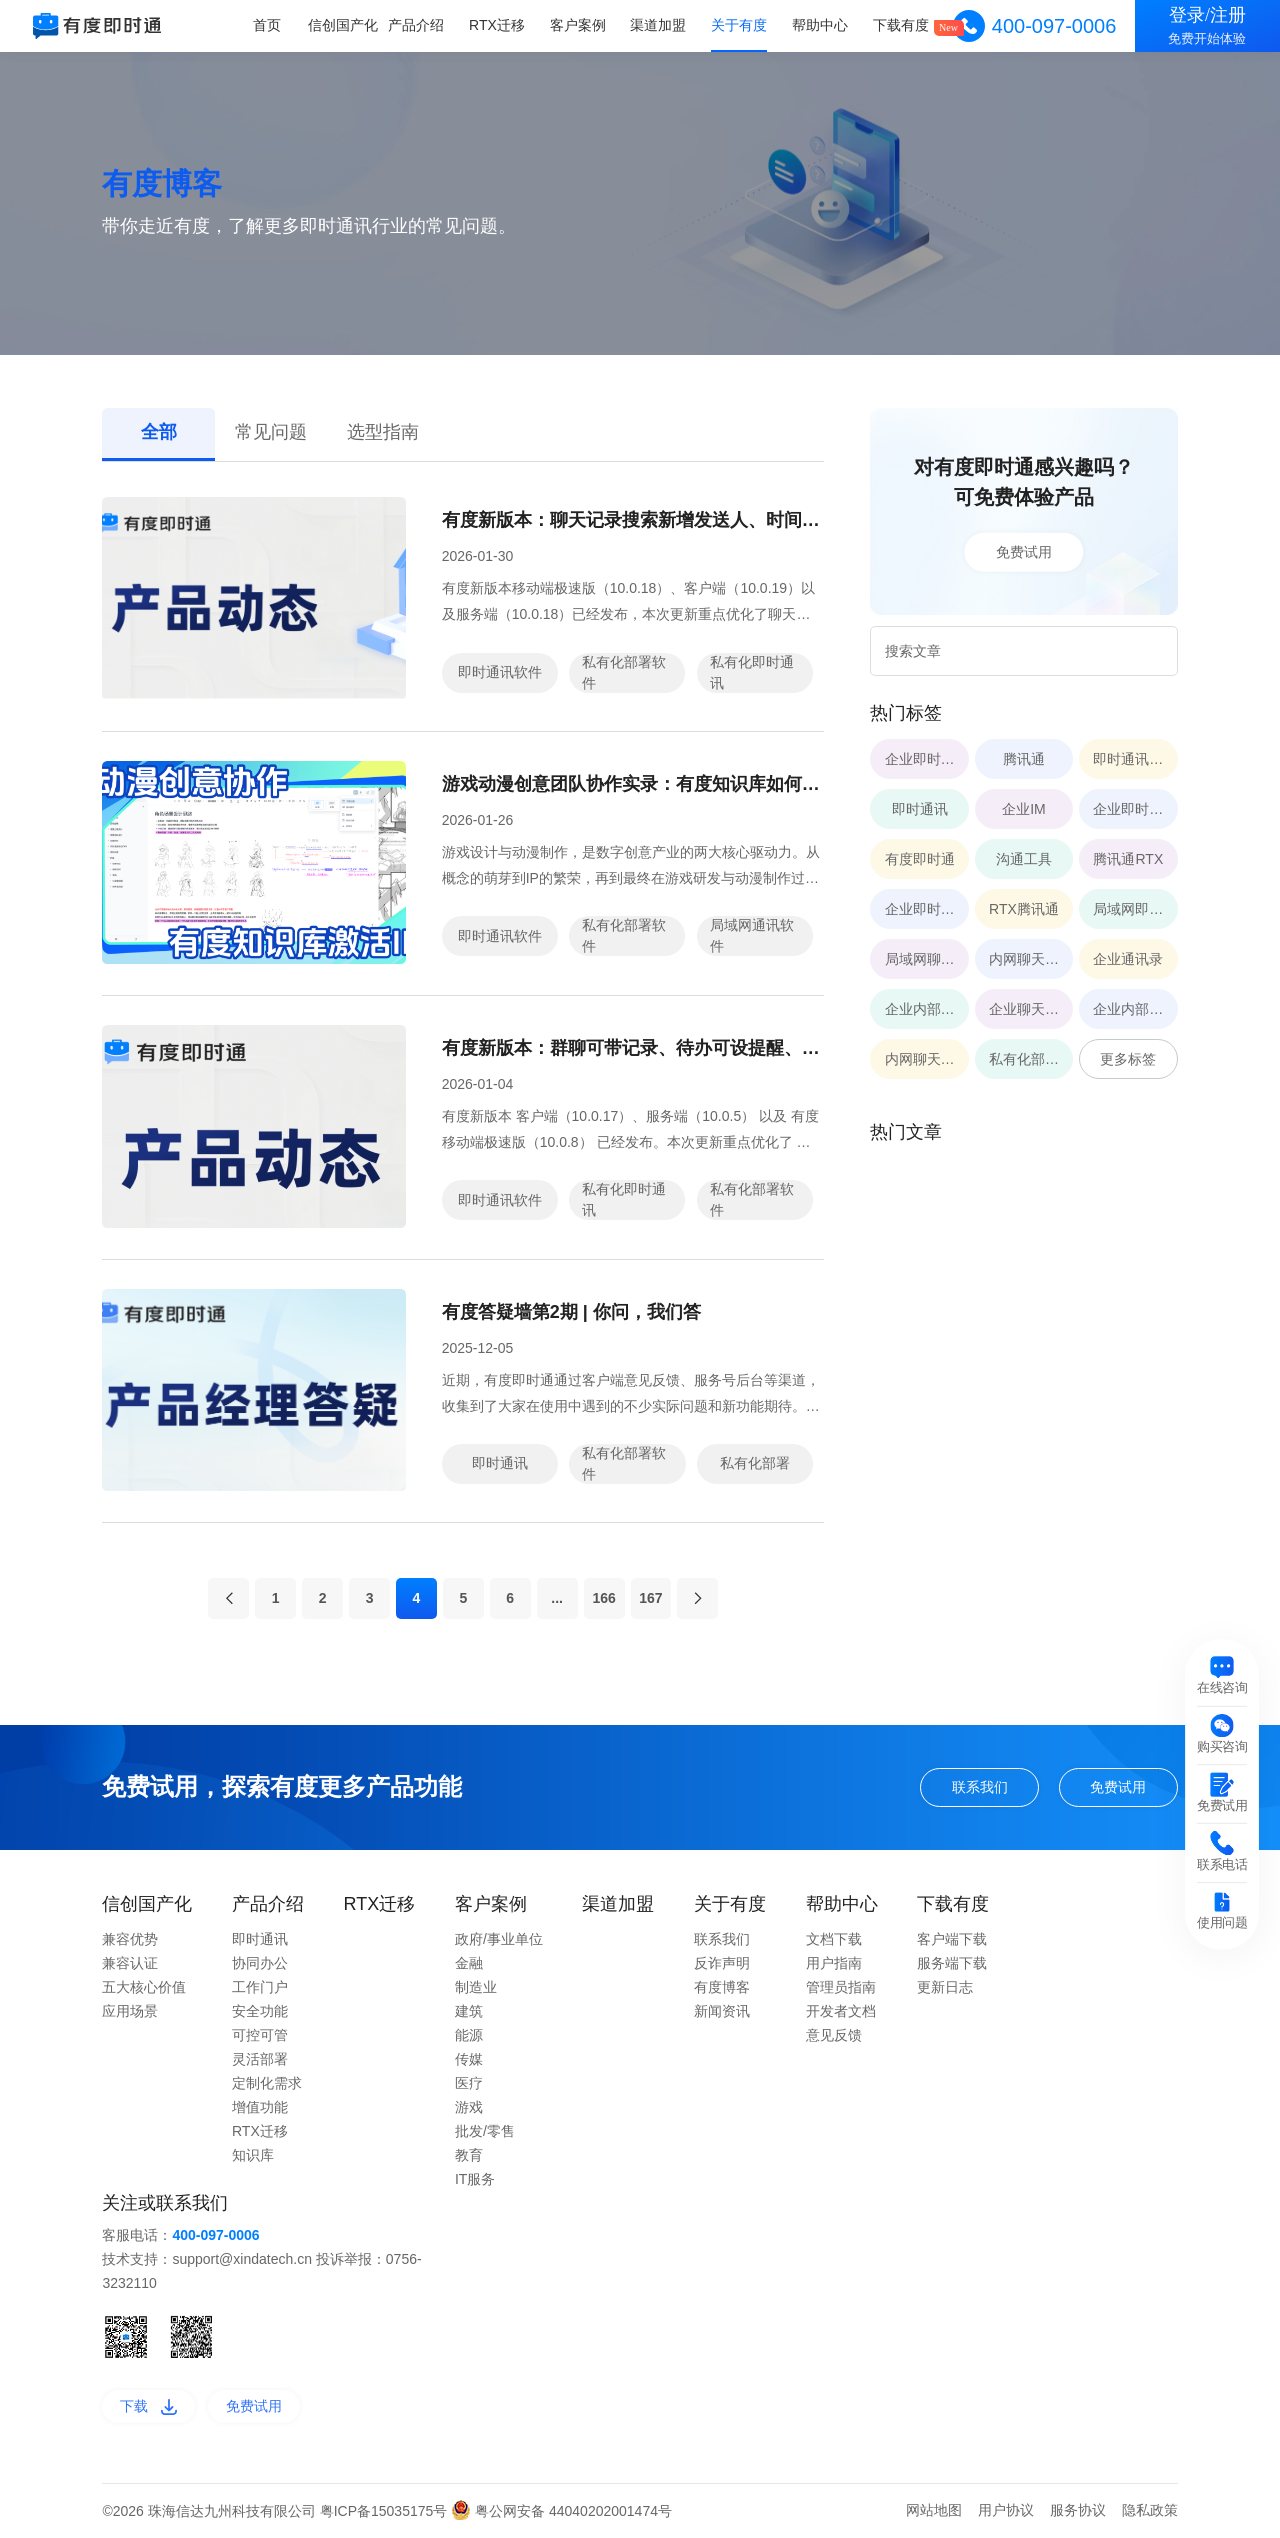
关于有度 (739, 25)
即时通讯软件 (500, 672)
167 (650, 1598)
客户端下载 (952, 1939)
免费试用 (1024, 552)
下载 (148, 2406)
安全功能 (260, 2011)
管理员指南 (841, 1987)
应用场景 (130, 2011)
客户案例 (578, 25)
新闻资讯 (722, 2011)
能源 (469, 2035)
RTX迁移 (497, 25)
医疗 (469, 2083)
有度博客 (722, 1987)
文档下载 (834, 1939)
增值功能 (260, 2107)
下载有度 (901, 25)
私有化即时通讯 (752, 672)
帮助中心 (820, 25)
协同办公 (260, 1963)
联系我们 (980, 1787)
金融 (469, 1963)
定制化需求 (267, 2083)
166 (603, 1598)
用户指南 (834, 1963)
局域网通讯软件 (752, 935)
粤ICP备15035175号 (386, 2511)
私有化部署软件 (624, 672)
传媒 (469, 2059)
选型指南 (383, 432)
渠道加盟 (658, 25)
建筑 (469, 2011)
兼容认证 (130, 1963)
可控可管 (260, 2035)
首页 (267, 25)
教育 (469, 2155)
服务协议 (1078, 2510)
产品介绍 (416, 25)
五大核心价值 (144, 1987)
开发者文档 (841, 2011)
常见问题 (271, 432)
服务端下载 (952, 1963)
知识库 (253, 2155)
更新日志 (945, 1987)
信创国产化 (343, 25)
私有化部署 (755, 1463)
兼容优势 (130, 1939)
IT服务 (475, 2179)
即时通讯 (500, 1463)
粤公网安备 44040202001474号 (561, 2511)
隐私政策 (1150, 2510)
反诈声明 (722, 1963)
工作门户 (260, 1987)
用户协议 (1006, 2510)
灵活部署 (260, 2059)
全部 (159, 432)
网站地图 (934, 2510)
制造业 (476, 1987)
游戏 (469, 2107)
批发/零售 (485, 2131)
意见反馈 (834, 2035)
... (557, 1598)
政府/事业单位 (499, 1939)
